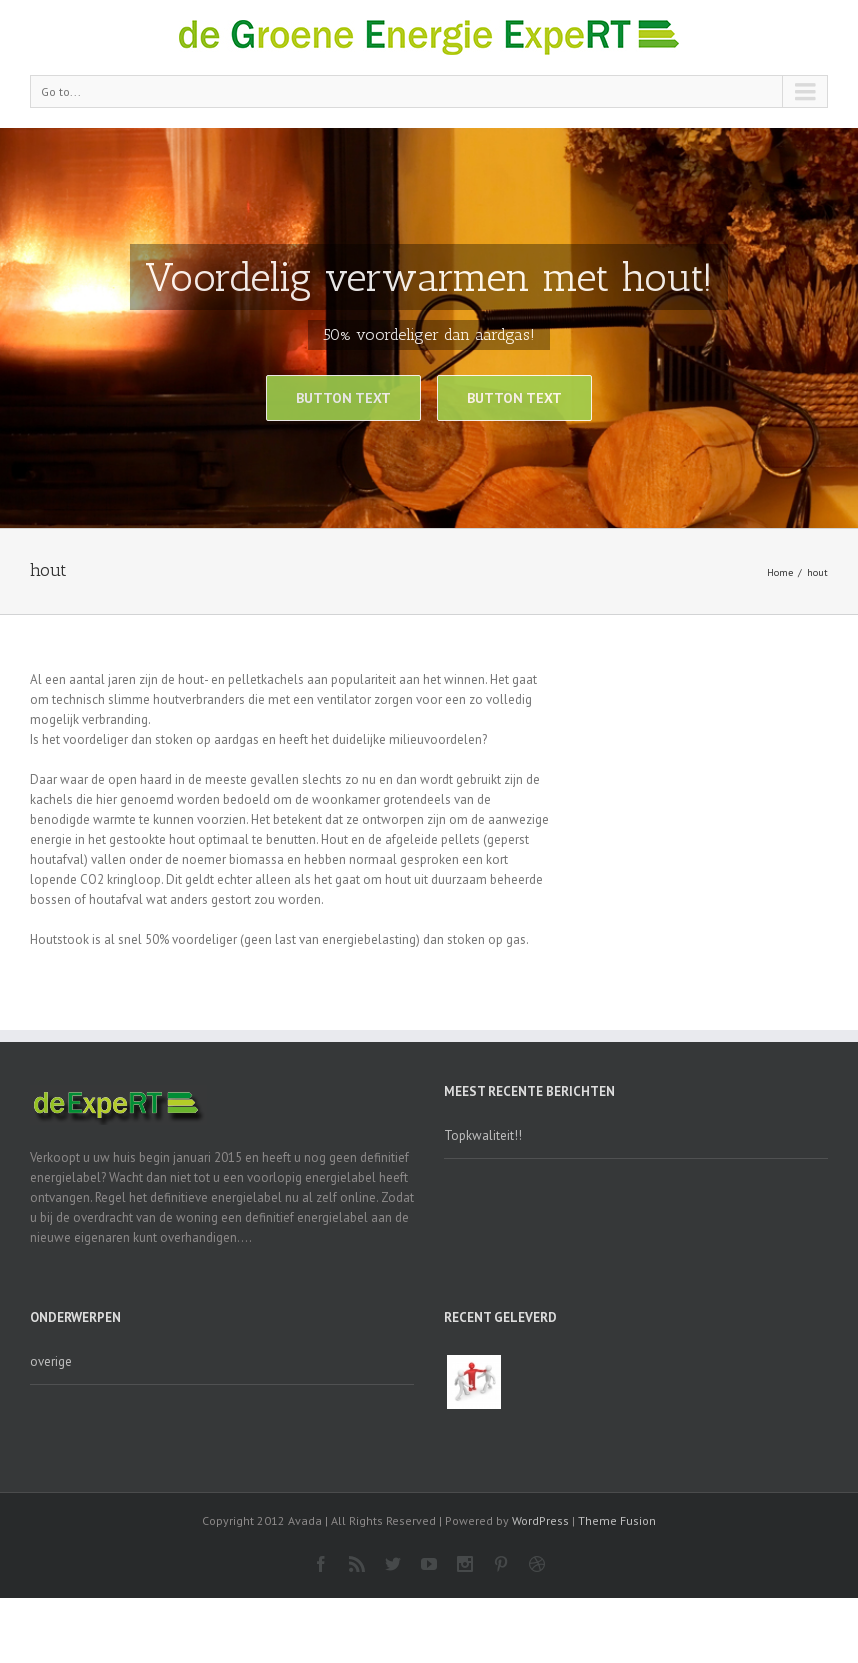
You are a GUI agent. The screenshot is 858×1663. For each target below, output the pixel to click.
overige (51, 1361)
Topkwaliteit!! (483, 1135)
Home (780, 572)
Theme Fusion (617, 1520)
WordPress (540, 1520)
